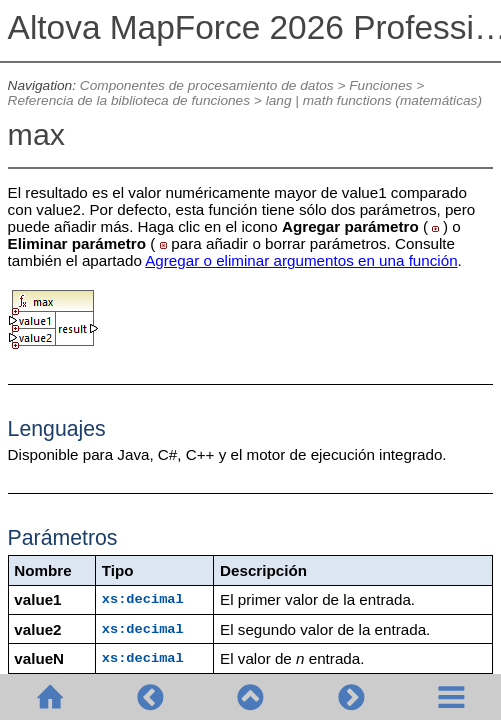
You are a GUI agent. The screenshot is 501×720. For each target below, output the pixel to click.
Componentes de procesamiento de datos (207, 85)
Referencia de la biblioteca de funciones (129, 100)
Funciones (380, 85)
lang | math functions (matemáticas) (374, 100)
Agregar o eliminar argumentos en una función (301, 260)
